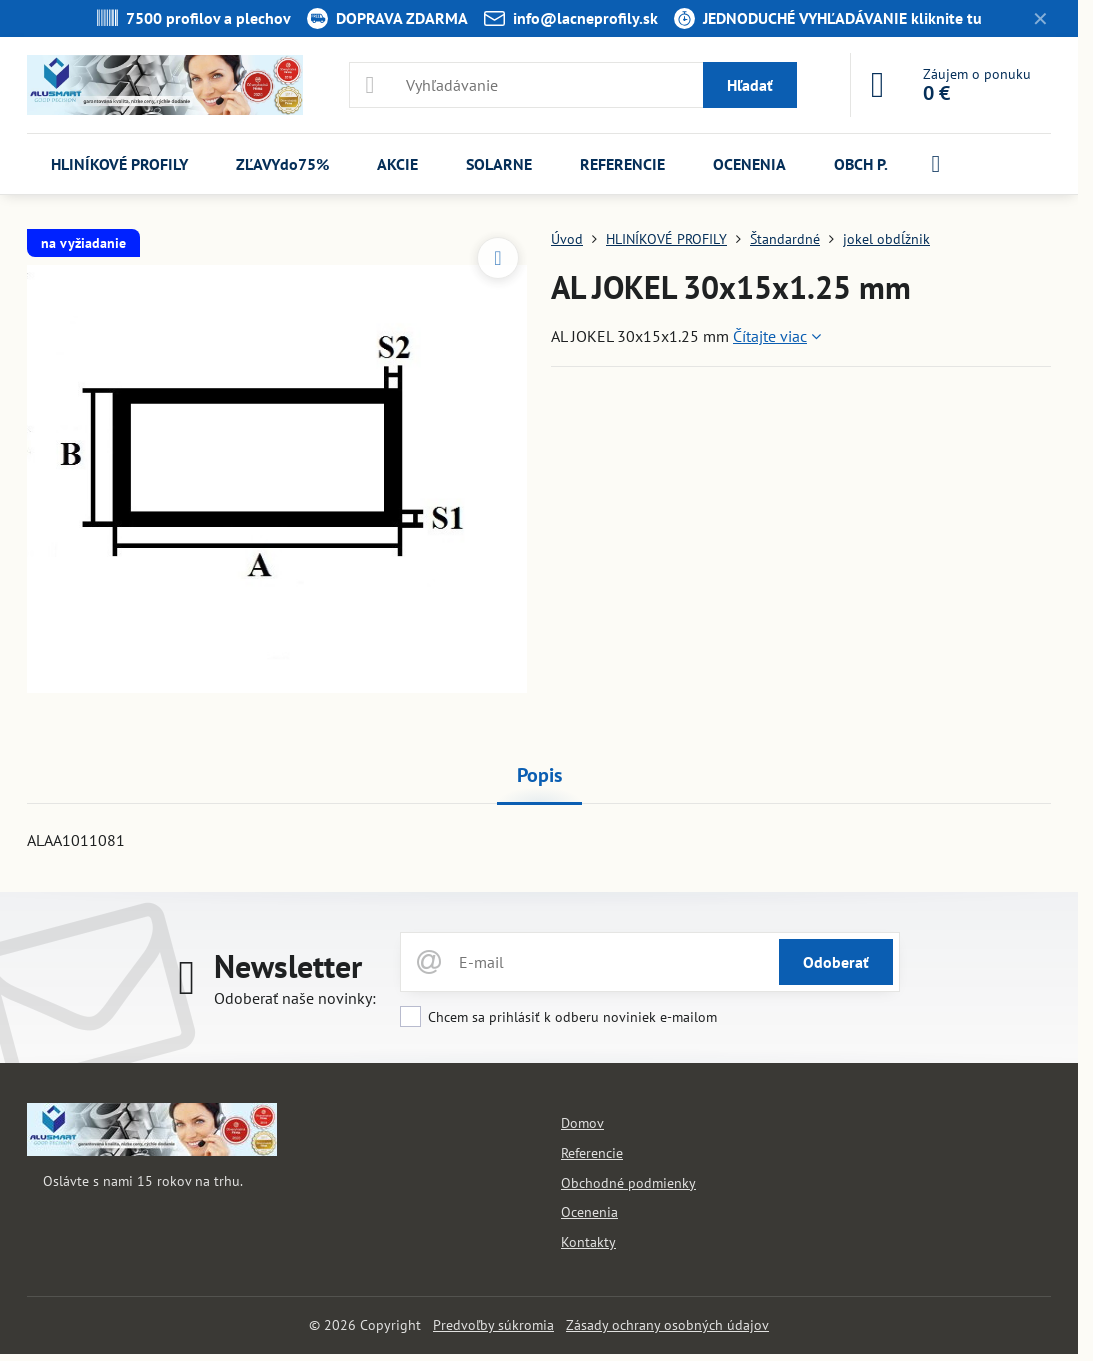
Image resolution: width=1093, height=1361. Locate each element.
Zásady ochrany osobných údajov (667, 1325)
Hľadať (750, 85)
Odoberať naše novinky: (295, 998)
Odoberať (836, 962)
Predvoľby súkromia (493, 1325)
